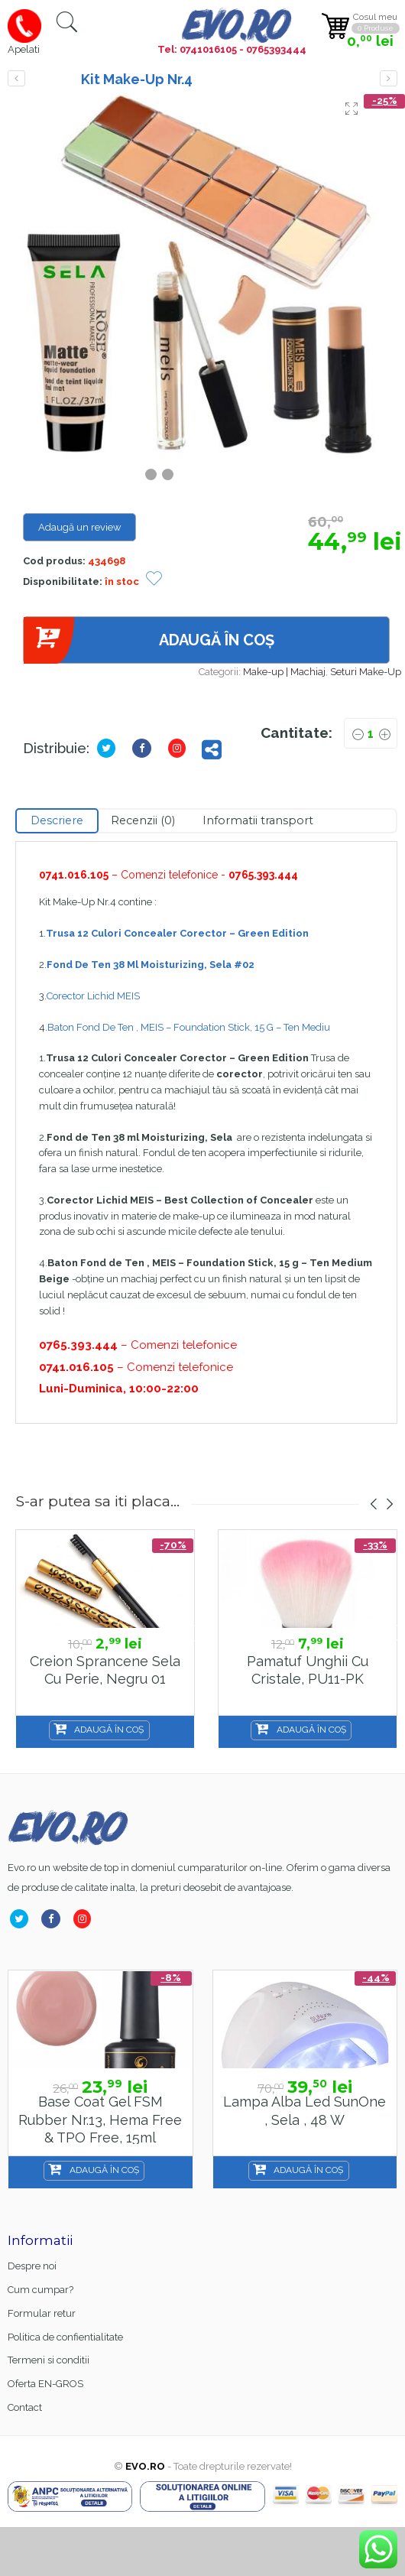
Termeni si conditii (48, 2360)
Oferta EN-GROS (45, 2383)
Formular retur (42, 2313)
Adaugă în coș (149, 640)
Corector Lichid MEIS (93, 996)
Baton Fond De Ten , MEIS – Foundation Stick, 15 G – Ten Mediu (188, 1027)
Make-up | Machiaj (284, 671)
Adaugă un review (80, 527)
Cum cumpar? (40, 2289)
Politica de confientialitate (65, 2337)
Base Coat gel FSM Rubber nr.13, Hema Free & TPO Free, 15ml (100, 2120)
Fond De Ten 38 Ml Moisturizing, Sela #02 (150, 964)
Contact (25, 2407)
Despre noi (32, 2266)
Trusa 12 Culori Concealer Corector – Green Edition (177, 933)
